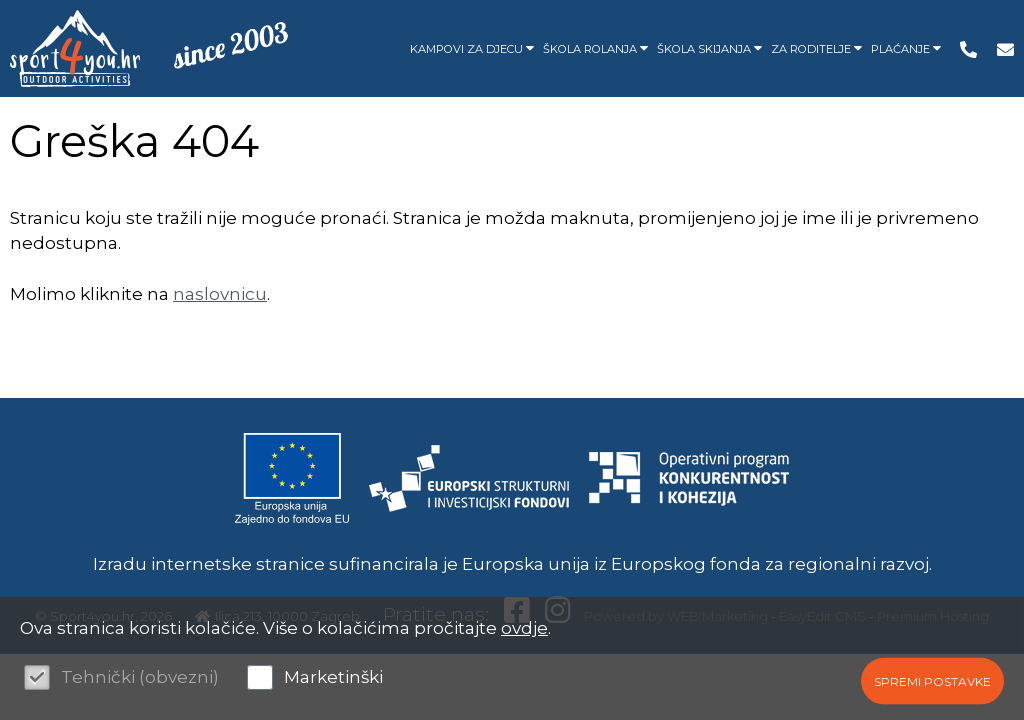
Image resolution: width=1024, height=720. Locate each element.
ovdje (524, 628)
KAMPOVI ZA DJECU (471, 48)
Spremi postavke (932, 680)
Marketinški (333, 677)
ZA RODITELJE (816, 48)
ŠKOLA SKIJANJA (709, 48)
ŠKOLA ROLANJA (595, 48)
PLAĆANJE (905, 48)
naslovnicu (220, 294)
